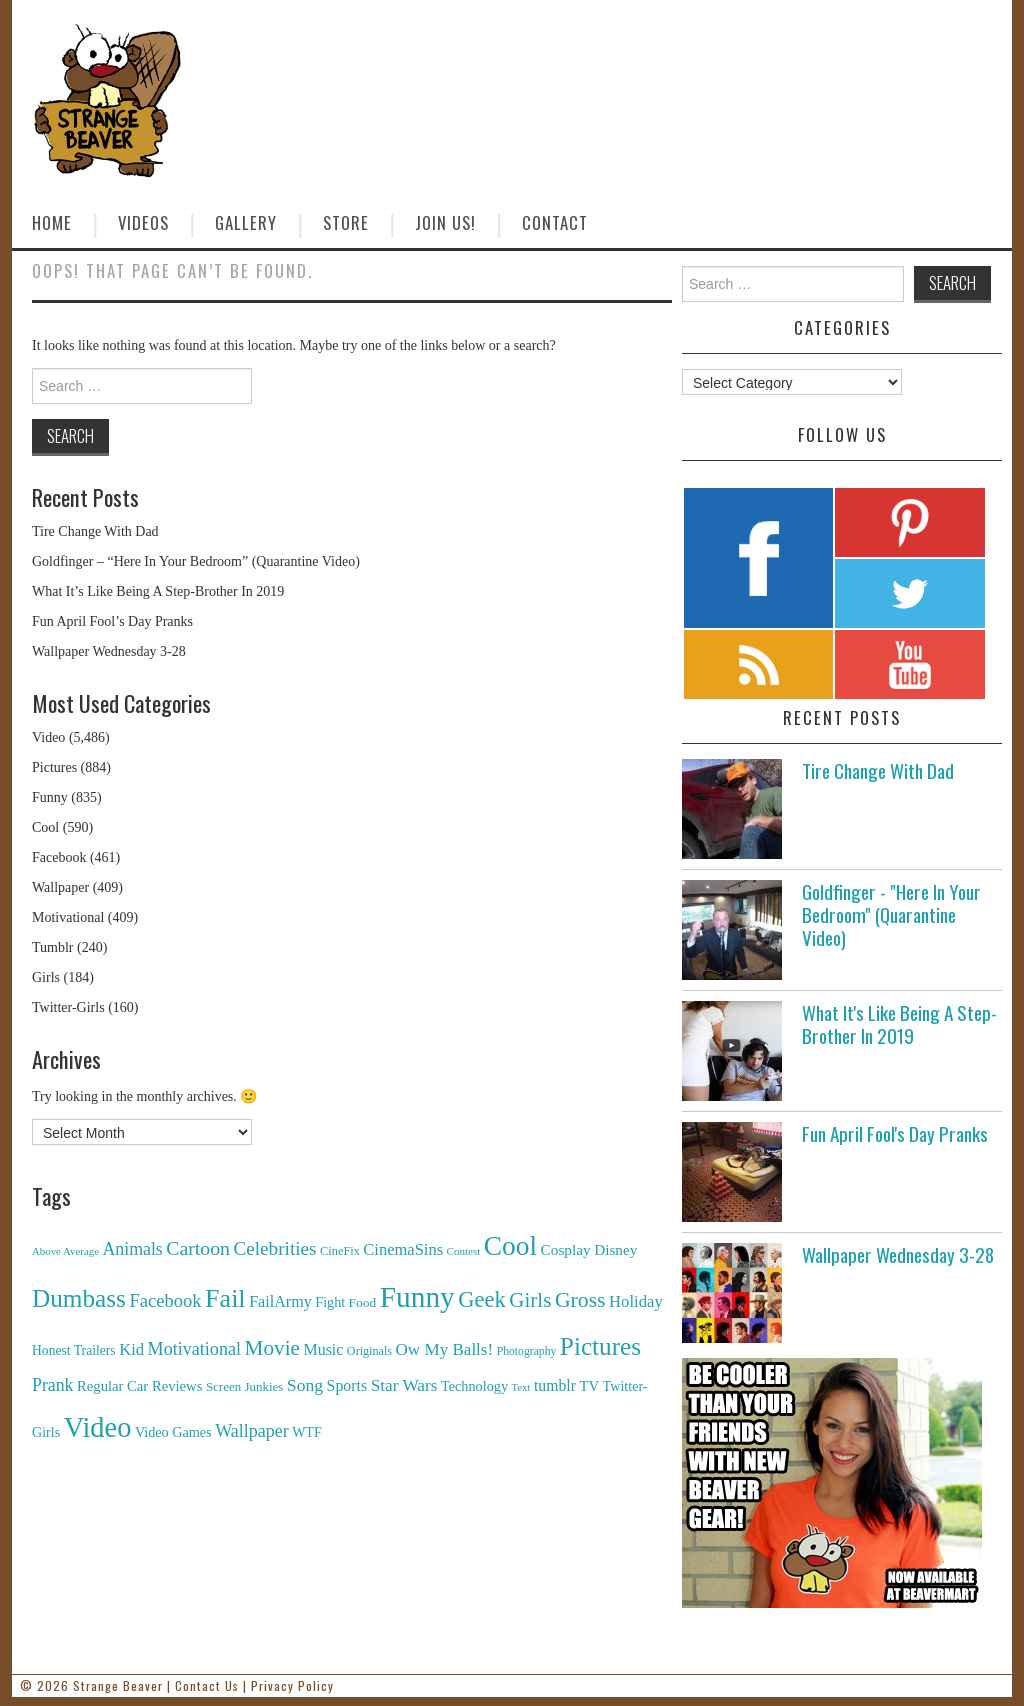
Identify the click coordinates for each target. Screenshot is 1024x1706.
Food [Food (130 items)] (363, 1302)
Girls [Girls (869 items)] (530, 1300)
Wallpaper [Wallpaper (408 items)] (252, 1431)
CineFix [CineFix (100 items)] (340, 1251)
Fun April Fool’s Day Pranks (112, 621)
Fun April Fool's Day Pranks (895, 1133)
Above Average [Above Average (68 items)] (65, 1251)
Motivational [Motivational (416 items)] (194, 1349)
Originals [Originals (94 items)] (369, 1351)
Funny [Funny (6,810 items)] (417, 1297)
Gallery (246, 222)
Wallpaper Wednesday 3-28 (109, 651)
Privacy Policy (292, 1685)
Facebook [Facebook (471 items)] (165, 1300)
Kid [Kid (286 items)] (131, 1349)
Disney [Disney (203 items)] (615, 1249)
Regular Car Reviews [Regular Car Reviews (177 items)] (139, 1386)
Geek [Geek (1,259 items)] (482, 1299)
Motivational (68, 917)
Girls (46, 977)
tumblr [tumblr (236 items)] (555, 1385)
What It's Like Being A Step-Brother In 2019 (899, 1024)
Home (52, 222)
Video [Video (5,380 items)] (98, 1427)
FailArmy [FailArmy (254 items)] (280, 1301)
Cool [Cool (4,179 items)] (510, 1246)
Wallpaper (60, 887)
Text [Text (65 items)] (521, 1387)
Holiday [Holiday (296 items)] (636, 1301)
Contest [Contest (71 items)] (464, 1251)
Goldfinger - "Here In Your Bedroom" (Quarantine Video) (891, 914)
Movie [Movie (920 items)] (271, 1348)
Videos (143, 222)
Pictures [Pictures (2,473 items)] (600, 1346)
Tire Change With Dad (95, 531)
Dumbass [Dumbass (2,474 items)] (79, 1298)
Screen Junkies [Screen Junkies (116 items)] (244, 1386)
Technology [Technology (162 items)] (474, 1386)
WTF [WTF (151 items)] (307, 1432)
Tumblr (53, 947)
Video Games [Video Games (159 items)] (173, 1432)
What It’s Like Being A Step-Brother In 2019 (158, 591)
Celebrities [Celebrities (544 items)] (274, 1248)
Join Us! (445, 222)
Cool (45, 827)
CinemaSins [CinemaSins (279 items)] (403, 1249)
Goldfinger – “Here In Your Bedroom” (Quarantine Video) (196, 561)
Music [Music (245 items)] (323, 1349)
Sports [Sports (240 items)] (347, 1385)
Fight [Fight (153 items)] (330, 1302)
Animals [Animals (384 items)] (132, 1249)
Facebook (59, 857)
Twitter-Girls (68, 1007)
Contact (555, 222)
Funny (50, 797)
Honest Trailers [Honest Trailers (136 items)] (74, 1350)
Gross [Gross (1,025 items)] (580, 1300)
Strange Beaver (118, 1685)
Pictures (54, 767)
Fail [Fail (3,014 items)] (225, 1298)
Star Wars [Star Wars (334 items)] (404, 1385)
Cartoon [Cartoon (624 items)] (198, 1248)
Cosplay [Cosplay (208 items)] (566, 1249)
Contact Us (207, 1685)
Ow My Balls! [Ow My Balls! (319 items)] (445, 1349)
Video (48, 737)
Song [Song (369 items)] (305, 1385)
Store (346, 222)
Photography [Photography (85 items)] (527, 1351)
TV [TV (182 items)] (589, 1386)
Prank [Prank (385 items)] (53, 1385)
